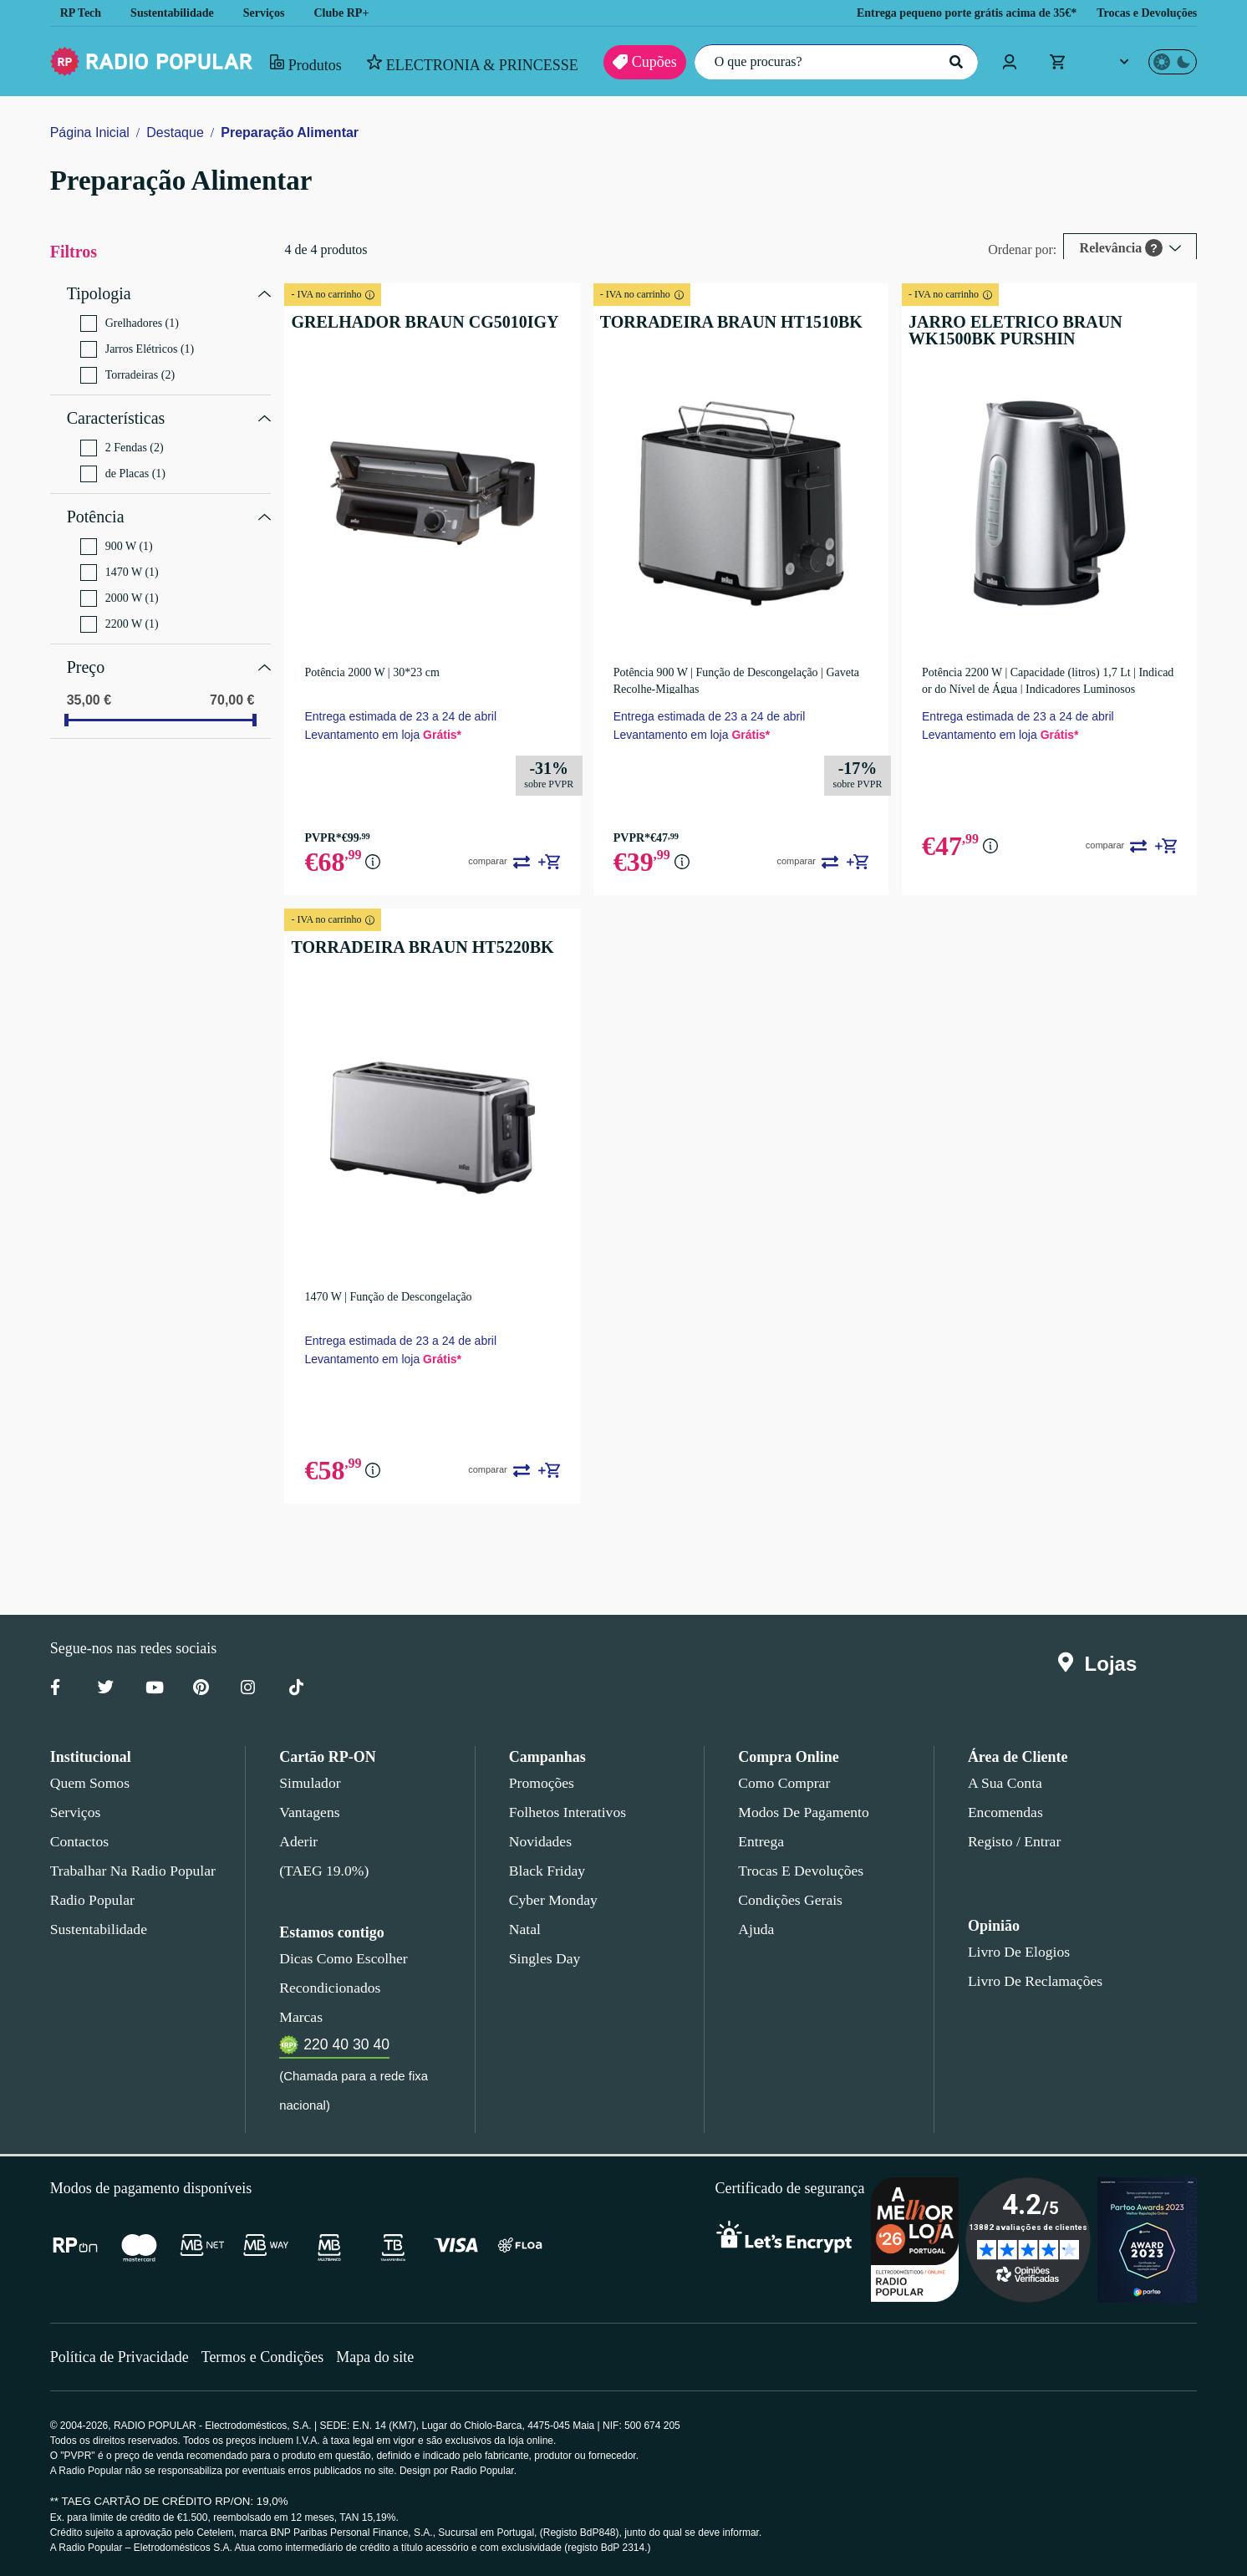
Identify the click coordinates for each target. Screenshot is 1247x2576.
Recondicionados (326, 1987)
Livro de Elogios (1014, 1951)
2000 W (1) (120, 586)
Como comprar (783, 1782)
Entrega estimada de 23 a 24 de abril (399, 715)
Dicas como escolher (339, 1958)
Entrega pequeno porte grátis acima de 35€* (944, 13)
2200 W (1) (120, 611)
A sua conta (1005, 1782)
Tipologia (99, 291)
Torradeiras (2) (130, 371)
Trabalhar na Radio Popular (130, 1870)
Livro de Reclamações (1031, 1981)
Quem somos (89, 1782)
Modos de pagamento (802, 1812)
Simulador (308, 1782)
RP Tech (81, 13)
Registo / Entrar (1015, 1841)
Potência (96, 506)
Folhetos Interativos (567, 1812)
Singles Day (541, 1958)
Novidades (540, 1841)
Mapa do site (385, 2356)
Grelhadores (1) (130, 319)
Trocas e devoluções (798, 1870)
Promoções (541, 1782)
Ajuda (755, 1929)
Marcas (300, 2017)
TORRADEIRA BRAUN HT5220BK (406, 947)
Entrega (761, 1841)
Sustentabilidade (178, 13)
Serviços (276, 13)
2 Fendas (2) (123, 439)
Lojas (1101, 1664)
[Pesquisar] (954, 62)
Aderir (297, 1841)
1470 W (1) (118, 560)
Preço (86, 652)
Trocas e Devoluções (1142, 13)
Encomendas (1004, 1812)
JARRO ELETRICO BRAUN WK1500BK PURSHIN (1041, 330)
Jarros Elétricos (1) (138, 345)
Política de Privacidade (121, 2356)
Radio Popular (90, 1900)
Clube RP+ (355, 13)
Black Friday (543, 1870)
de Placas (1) (123, 465)
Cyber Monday (551, 1900)
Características (119, 412)
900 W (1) (117, 534)
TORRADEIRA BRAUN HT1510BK (711, 321)
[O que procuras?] (831, 61)
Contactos (81, 1841)
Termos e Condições (269, 2356)
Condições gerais (789, 1900)
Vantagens (310, 1812)
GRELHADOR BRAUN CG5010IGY (409, 321)
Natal (525, 1929)
